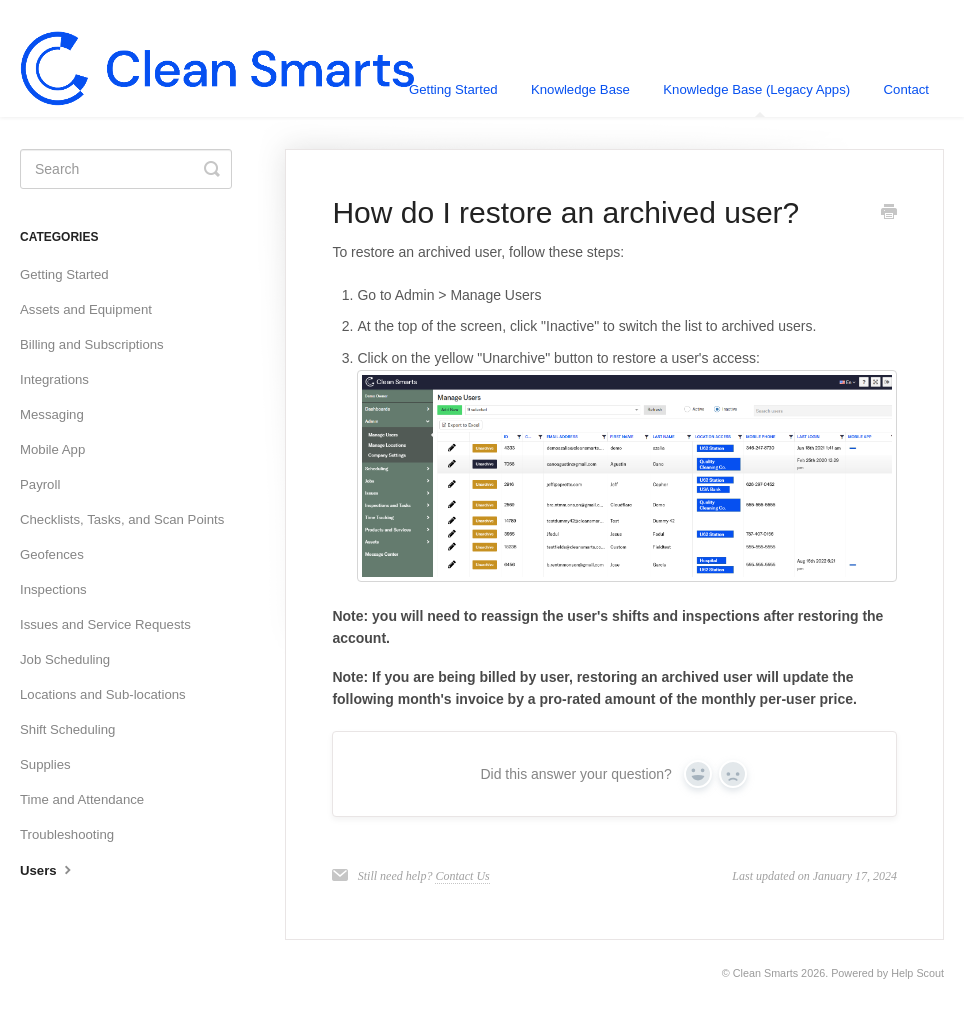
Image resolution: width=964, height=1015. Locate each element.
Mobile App (52, 449)
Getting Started (453, 89)
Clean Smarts (765, 973)
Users (48, 869)
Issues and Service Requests (105, 624)
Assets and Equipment (86, 309)
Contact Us (462, 876)
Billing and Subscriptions (92, 344)
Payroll (40, 484)
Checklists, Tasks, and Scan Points (122, 519)
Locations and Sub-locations (103, 694)
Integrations (54, 379)
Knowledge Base (580, 89)
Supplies (45, 764)
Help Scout (917, 973)
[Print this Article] (889, 214)
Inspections (53, 589)
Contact (906, 89)
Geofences (52, 554)
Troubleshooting (67, 834)
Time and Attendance (82, 799)
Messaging (52, 414)
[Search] (126, 169)
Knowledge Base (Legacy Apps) (756, 99)
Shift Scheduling (67, 729)
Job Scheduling (65, 659)
